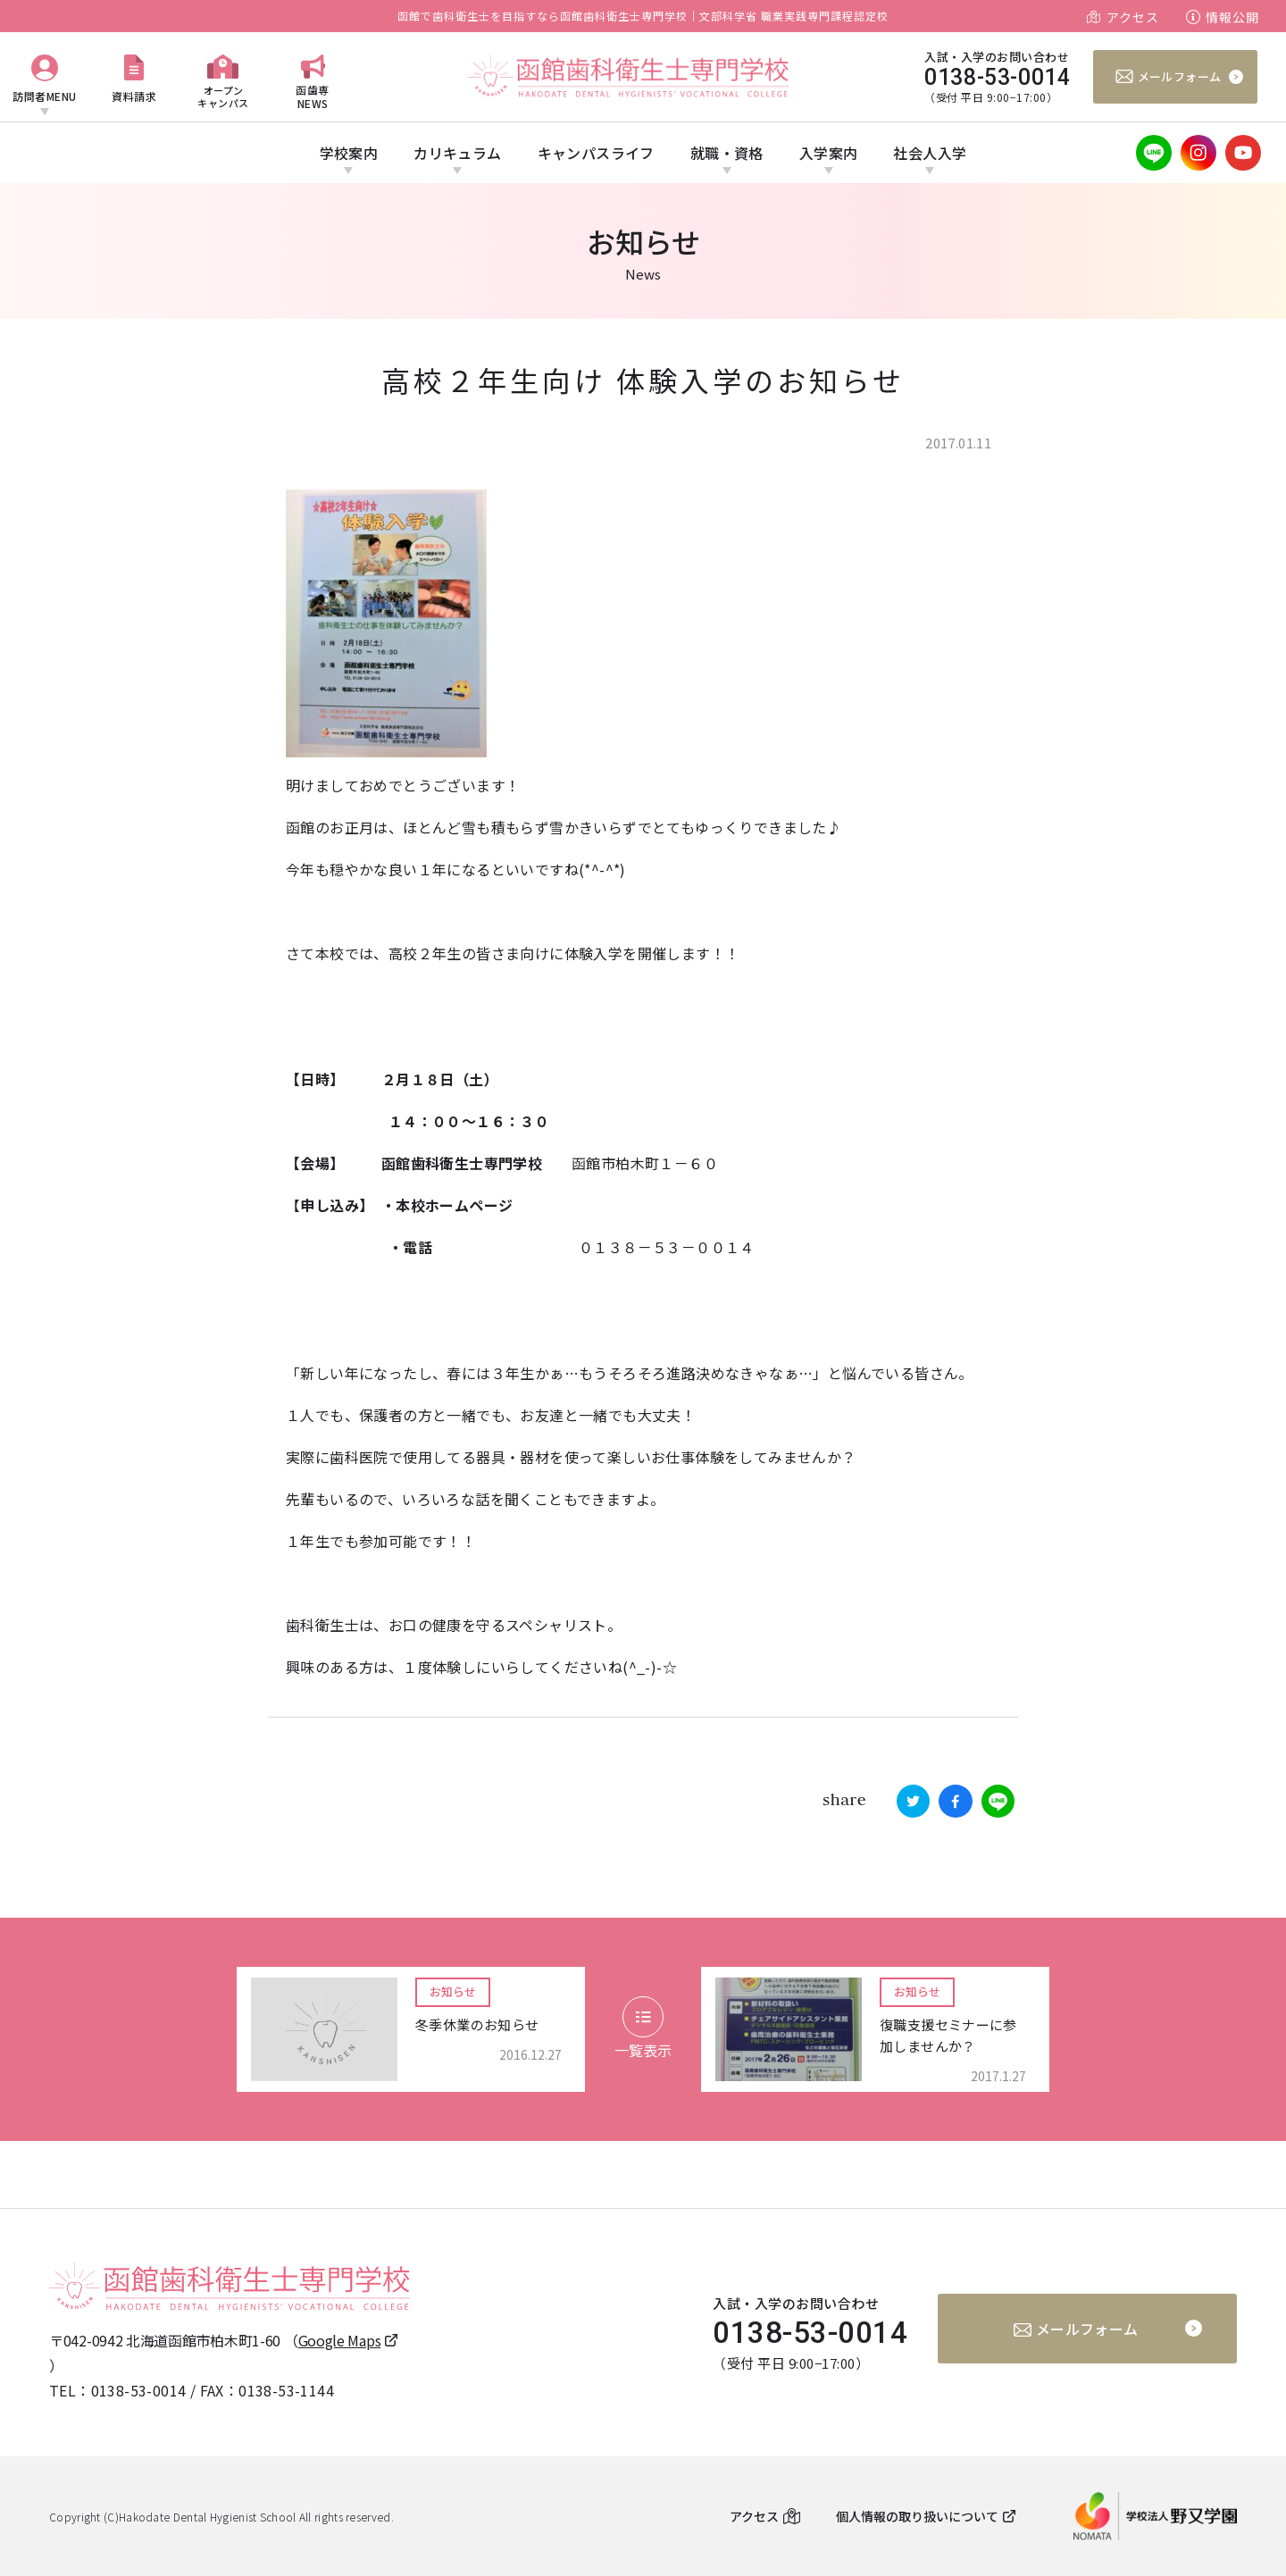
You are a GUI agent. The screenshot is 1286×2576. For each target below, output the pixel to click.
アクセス (1132, 17)
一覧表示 (643, 2028)
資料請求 (134, 96)
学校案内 (349, 152)
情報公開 (1232, 17)
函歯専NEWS (313, 96)
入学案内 (828, 152)
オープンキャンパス (223, 96)
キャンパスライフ (596, 152)
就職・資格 (727, 152)
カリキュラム (457, 152)
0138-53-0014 (139, 2390)
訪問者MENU (45, 96)
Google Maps (339, 2340)
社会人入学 (929, 152)
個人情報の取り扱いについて (917, 2516)
